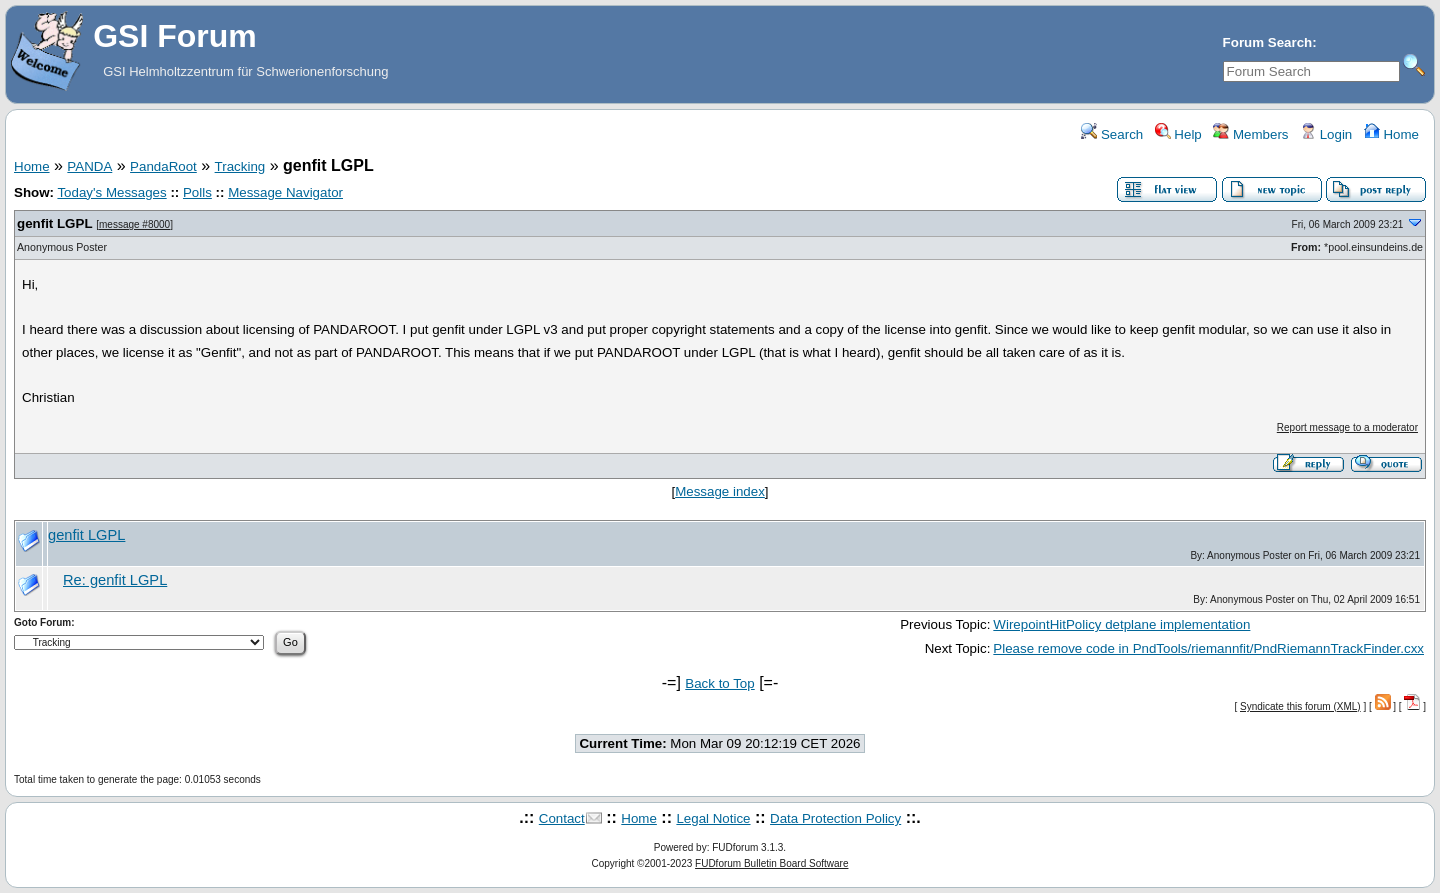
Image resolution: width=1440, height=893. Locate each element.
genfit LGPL (55, 223)
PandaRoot (163, 166)
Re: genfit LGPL (115, 580)
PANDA (89, 166)
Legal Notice (713, 818)
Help (1178, 134)
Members (1250, 134)
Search (1112, 134)
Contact (562, 818)
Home (1391, 134)
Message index (720, 491)
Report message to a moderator (1347, 427)
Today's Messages (111, 192)
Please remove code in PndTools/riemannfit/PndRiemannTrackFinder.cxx (1208, 648)
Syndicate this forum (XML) (1300, 706)
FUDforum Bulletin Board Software (771, 863)
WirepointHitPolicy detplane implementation (1121, 624)
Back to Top (719, 683)
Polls (197, 192)
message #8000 (134, 224)
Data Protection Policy (835, 818)
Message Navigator (285, 192)
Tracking (240, 166)
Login (1326, 134)
